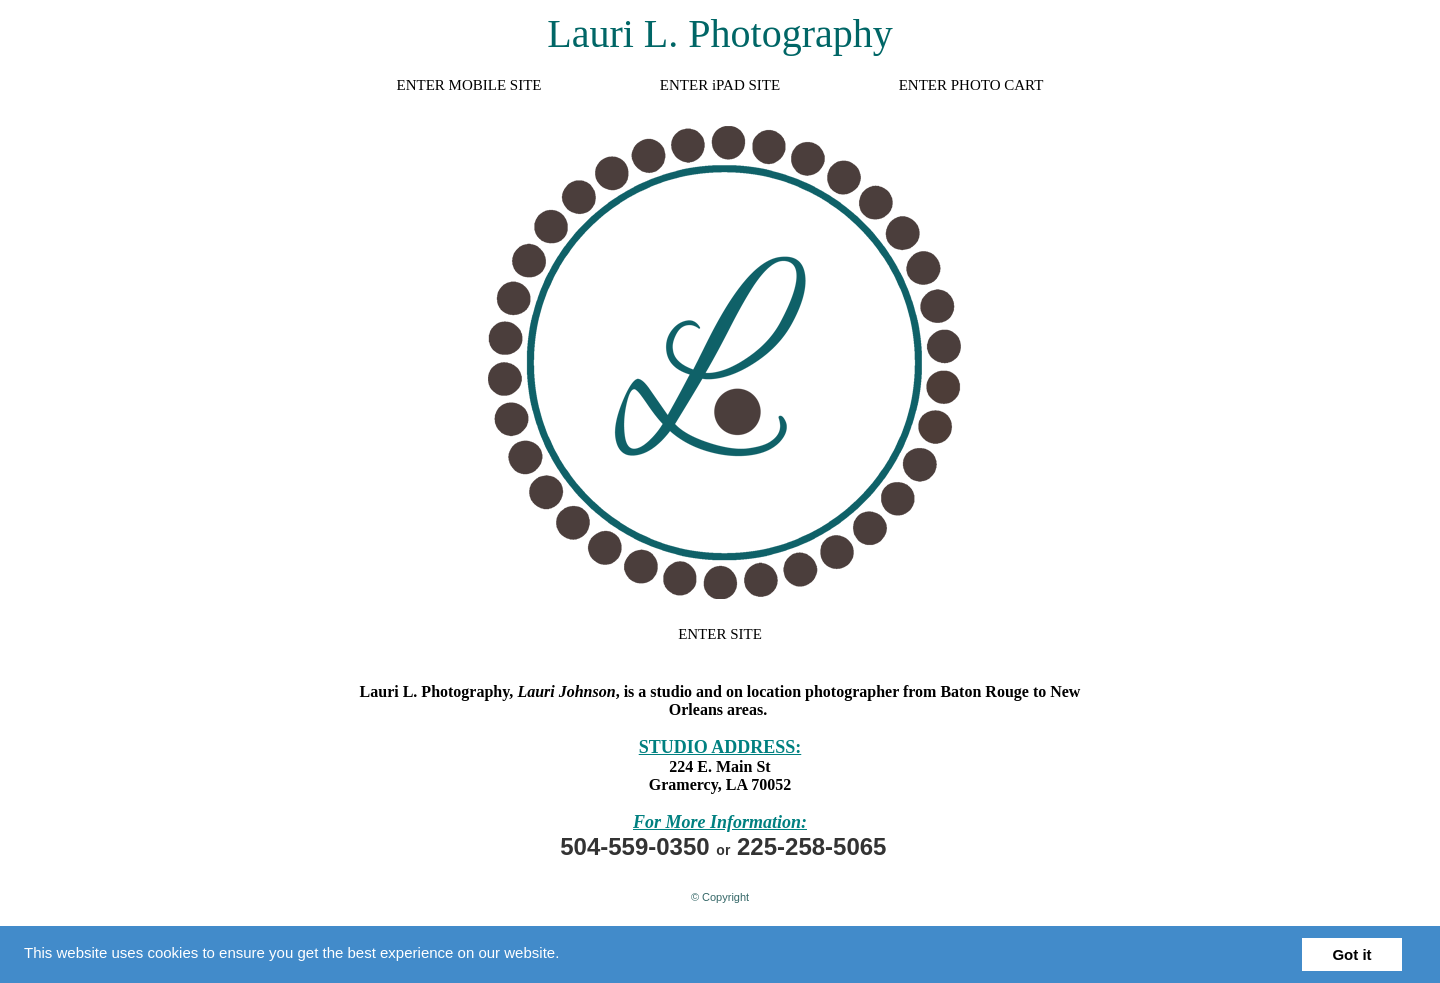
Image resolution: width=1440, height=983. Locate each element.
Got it (1351, 954)
